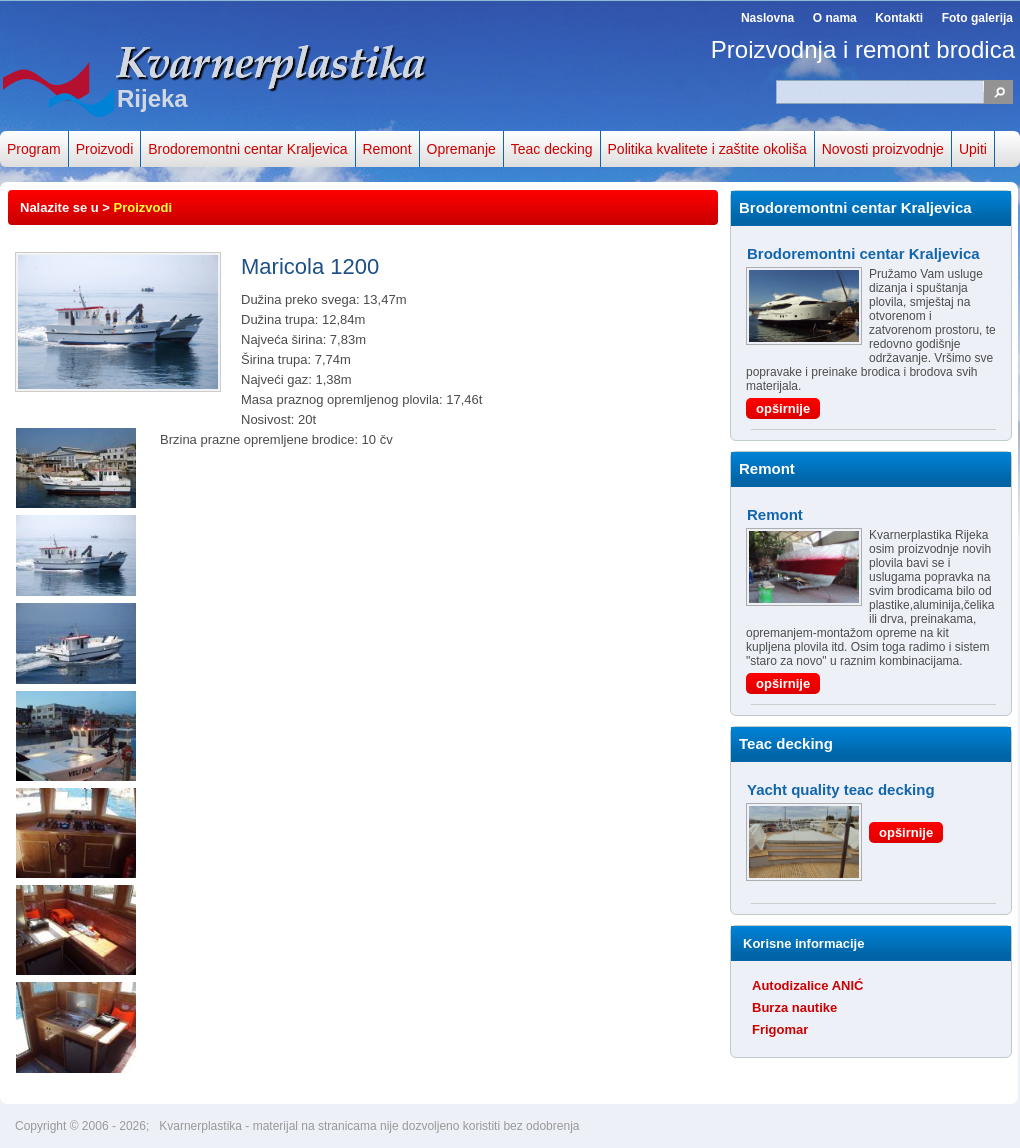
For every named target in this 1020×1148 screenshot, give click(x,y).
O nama (835, 18)
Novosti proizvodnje (883, 149)
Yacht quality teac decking (841, 789)
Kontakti (899, 18)
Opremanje (461, 149)
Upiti (973, 149)
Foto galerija (977, 18)
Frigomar (780, 1029)
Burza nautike (794, 1007)
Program (34, 149)
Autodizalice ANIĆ (807, 985)
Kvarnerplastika (202, 1126)
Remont (387, 149)
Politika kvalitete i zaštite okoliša (707, 149)
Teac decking (552, 149)
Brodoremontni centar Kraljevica (247, 149)
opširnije (783, 408)
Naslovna (767, 18)
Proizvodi (105, 149)
